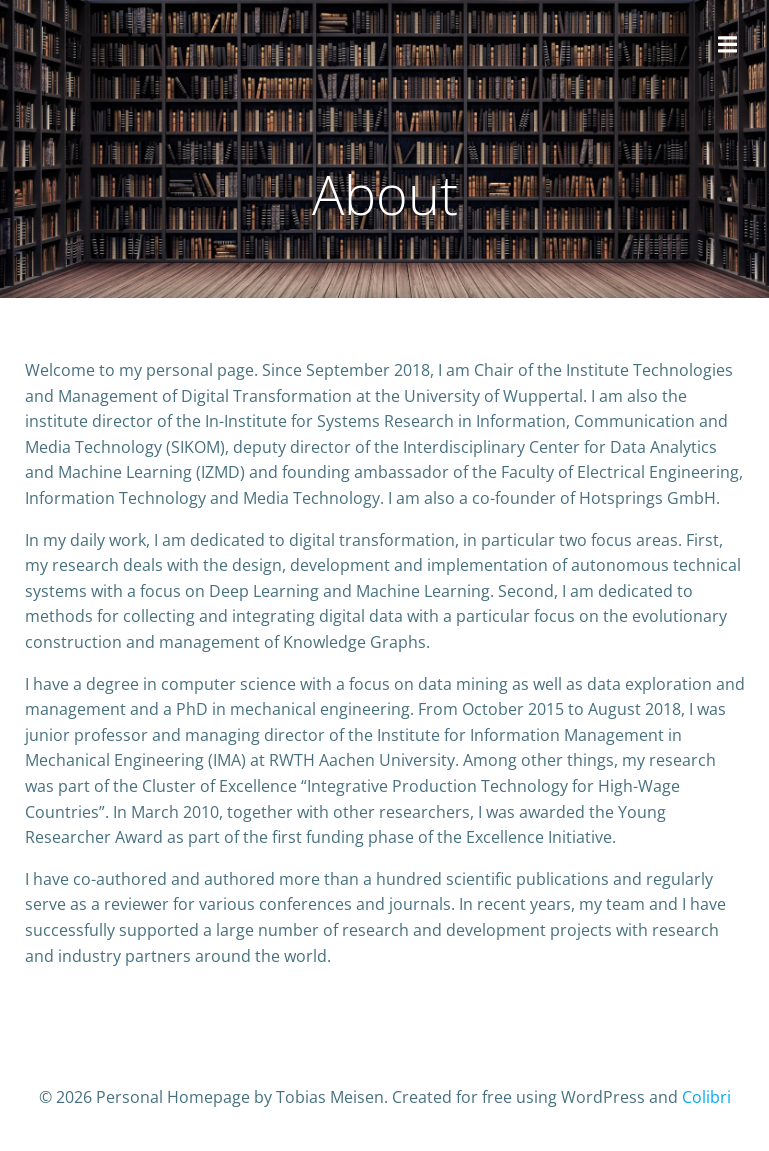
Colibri (706, 1097)
